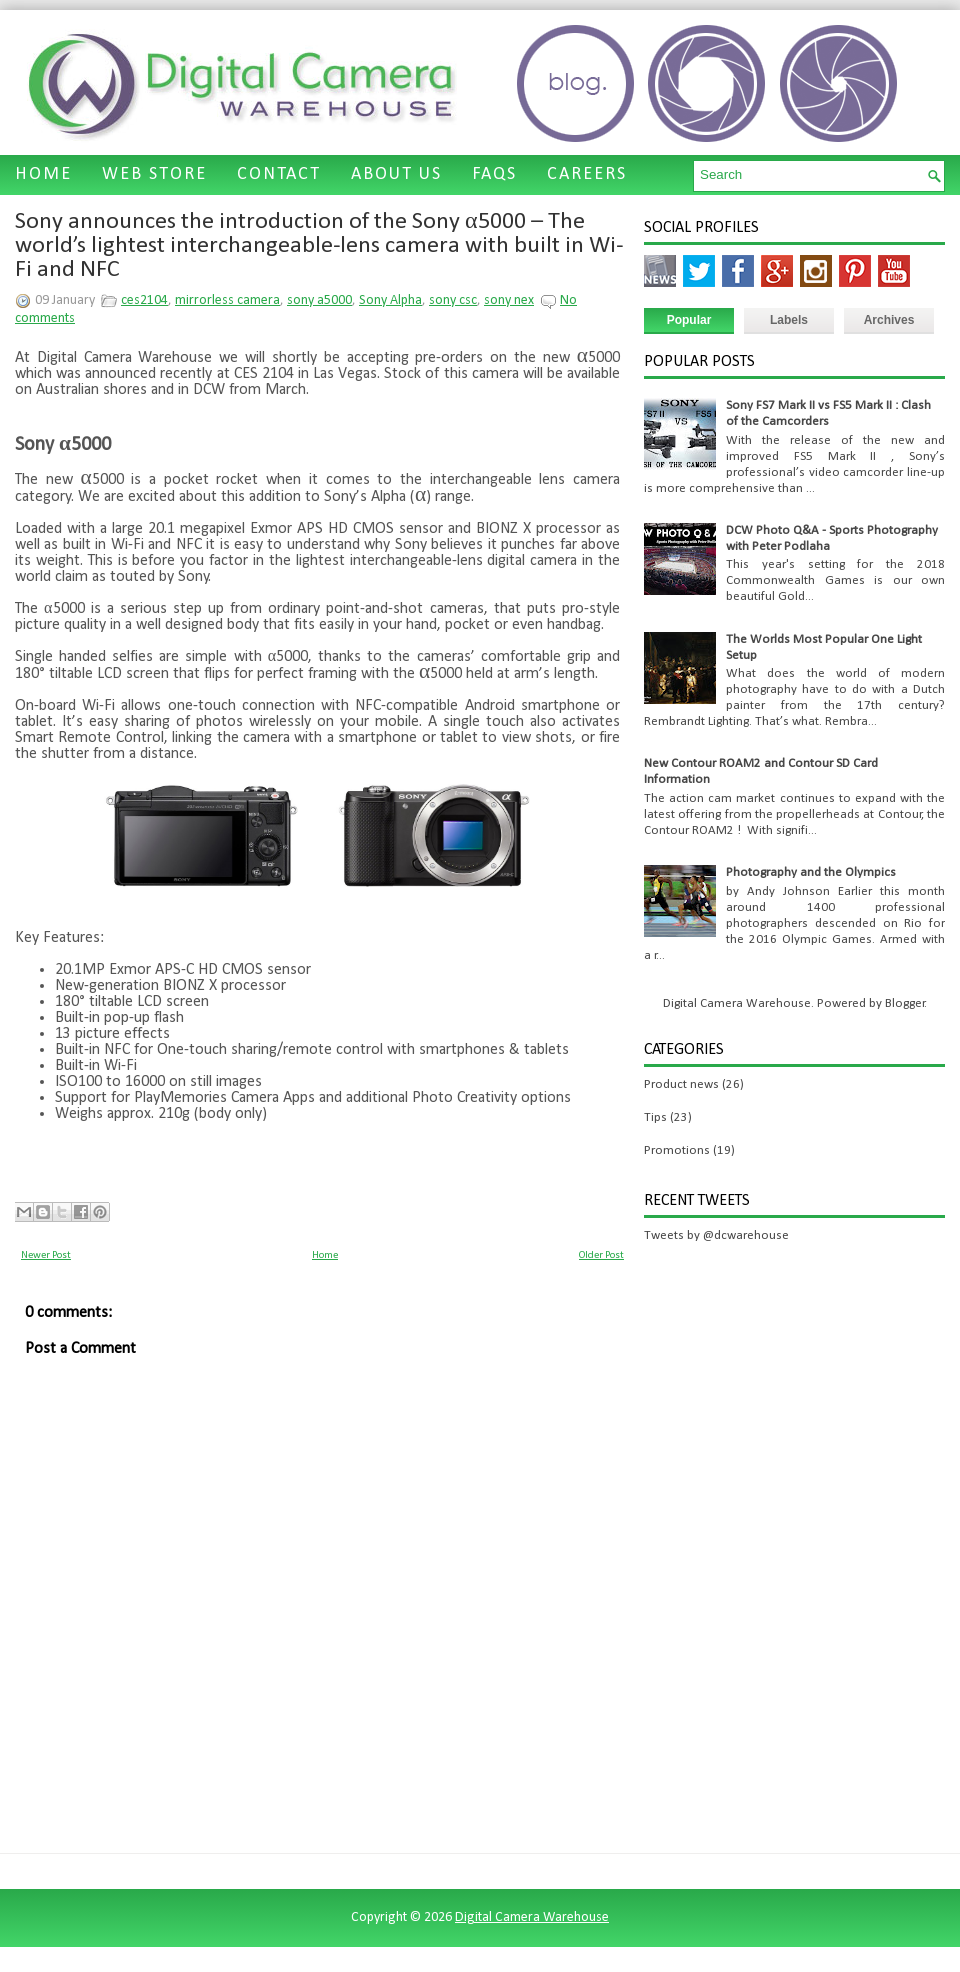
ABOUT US (396, 174)
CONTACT (279, 174)
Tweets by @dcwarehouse (716, 1235)
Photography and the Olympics (811, 872)
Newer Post (46, 1255)
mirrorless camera (227, 300)
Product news (681, 1084)
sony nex (509, 300)
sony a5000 (319, 300)
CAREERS (587, 174)
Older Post (601, 1255)
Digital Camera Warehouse (532, 1917)
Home (325, 1255)
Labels (789, 320)
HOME (43, 174)
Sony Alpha (390, 300)
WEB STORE (154, 174)
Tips (655, 1117)
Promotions (677, 1150)
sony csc (453, 300)
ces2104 (144, 300)
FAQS (494, 174)
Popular (689, 320)
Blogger (905, 1003)
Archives (889, 320)
